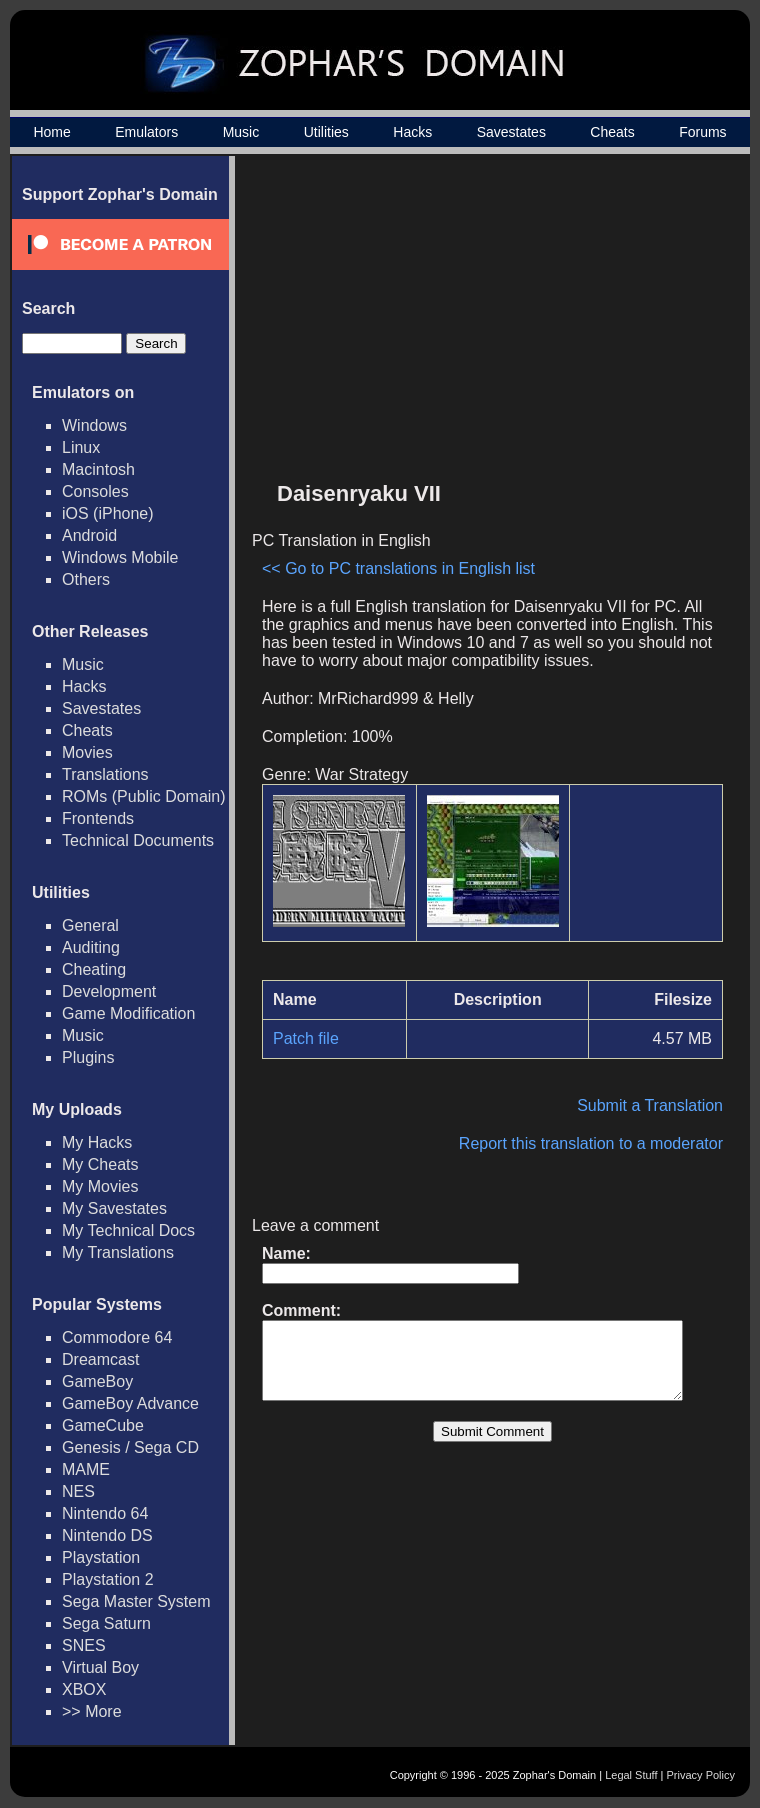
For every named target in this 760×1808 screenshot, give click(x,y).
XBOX (84, 1689)
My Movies (100, 1186)
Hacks (412, 132)
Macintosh (98, 469)
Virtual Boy (100, 1667)
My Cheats (100, 1164)
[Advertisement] (563, 326)
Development (109, 991)
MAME (86, 1469)
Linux (81, 447)
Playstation (101, 1557)
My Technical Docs (128, 1230)
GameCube (103, 1425)
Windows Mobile (120, 557)
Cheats (612, 132)
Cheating (94, 969)
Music (241, 132)
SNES (84, 1645)
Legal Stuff (631, 1775)
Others (86, 579)
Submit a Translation (660, 1105)
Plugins (88, 1057)
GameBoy (97, 1381)
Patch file (306, 1038)
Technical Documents (138, 840)
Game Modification (128, 1013)
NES (78, 1491)
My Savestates (114, 1208)
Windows (94, 425)
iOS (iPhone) (108, 513)
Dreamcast (100, 1359)
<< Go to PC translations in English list (398, 568)
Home (51, 132)
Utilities (326, 132)
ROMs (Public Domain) (144, 796)
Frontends (98, 818)
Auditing (91, 947)
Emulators (146, 132)
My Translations (118, 1252)
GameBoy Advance (130, 1403)
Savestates (511, 132)
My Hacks (97, 1142)
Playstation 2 (108, 1579)
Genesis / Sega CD (130, 1447)
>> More (92, 1711)
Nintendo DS (107, 1535)
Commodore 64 (117, 1337)
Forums (702, 132)
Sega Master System (136, 1601)
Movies (87, 752)
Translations (105, 774)
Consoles (95, 491)
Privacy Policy (701, 1775)
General (90, 925)
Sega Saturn (106, 1623)
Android (89, 535)
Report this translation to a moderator (601, 1143)
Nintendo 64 (105, 1513)
